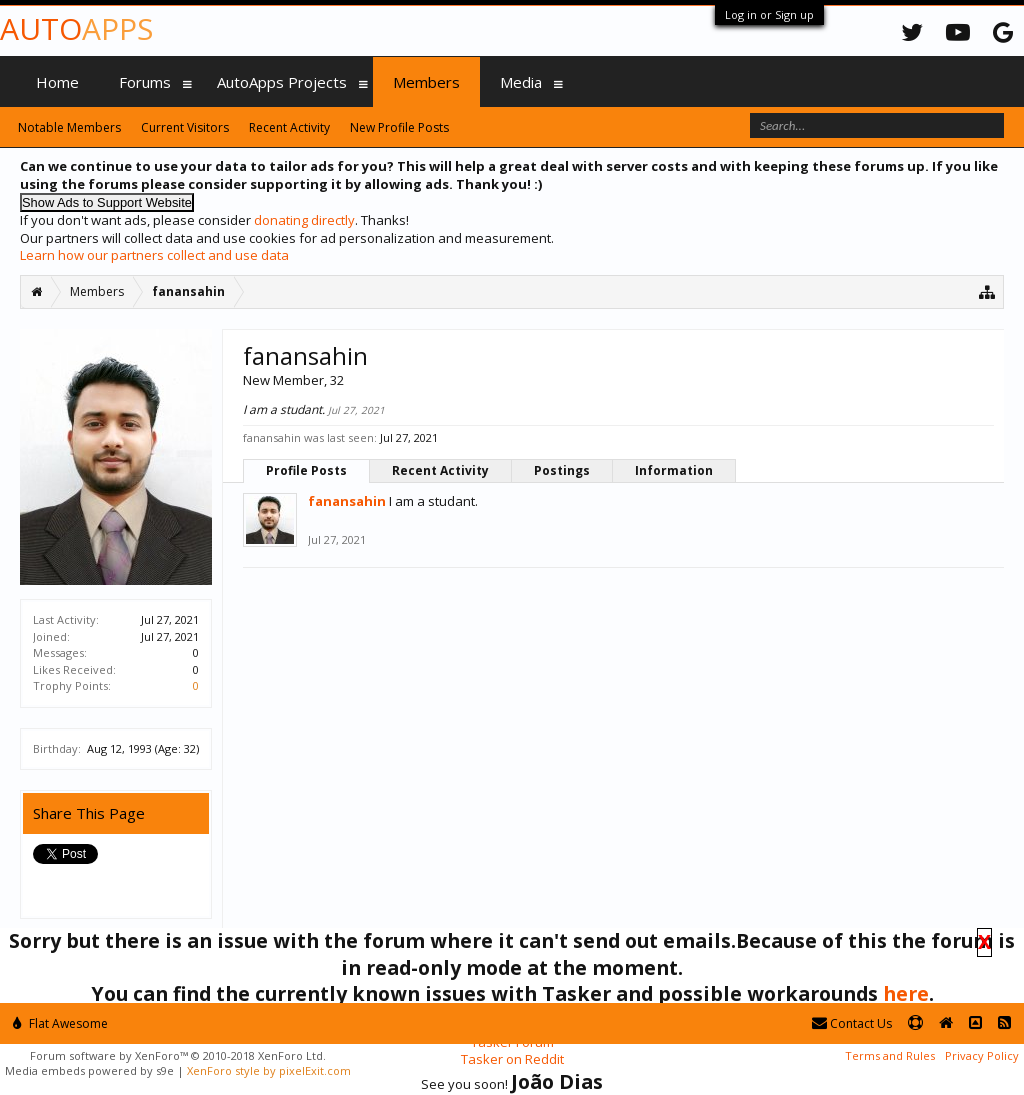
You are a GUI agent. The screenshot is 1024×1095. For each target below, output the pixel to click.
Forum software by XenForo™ (178, 1055)
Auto (76, 28)
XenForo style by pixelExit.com (269, 1070)
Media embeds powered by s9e (89, 1070)
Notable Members (69, 127)
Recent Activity (440, 470)
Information (674, 470)
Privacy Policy (982, 1055)
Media (521, 82)
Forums (145, 82)
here (906, 993)
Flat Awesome (60, 1023)
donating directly (304, 220)
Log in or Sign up (769, 14)
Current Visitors (185, 127)
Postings (562, 470)
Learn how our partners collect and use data (154, 255)
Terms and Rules (890, 1055)
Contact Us (852, 1023)
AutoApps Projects (282, 82)
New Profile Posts (399, 127)
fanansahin (347, 501)
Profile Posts (306, 470)
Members (426, 82)
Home (57, 82)
